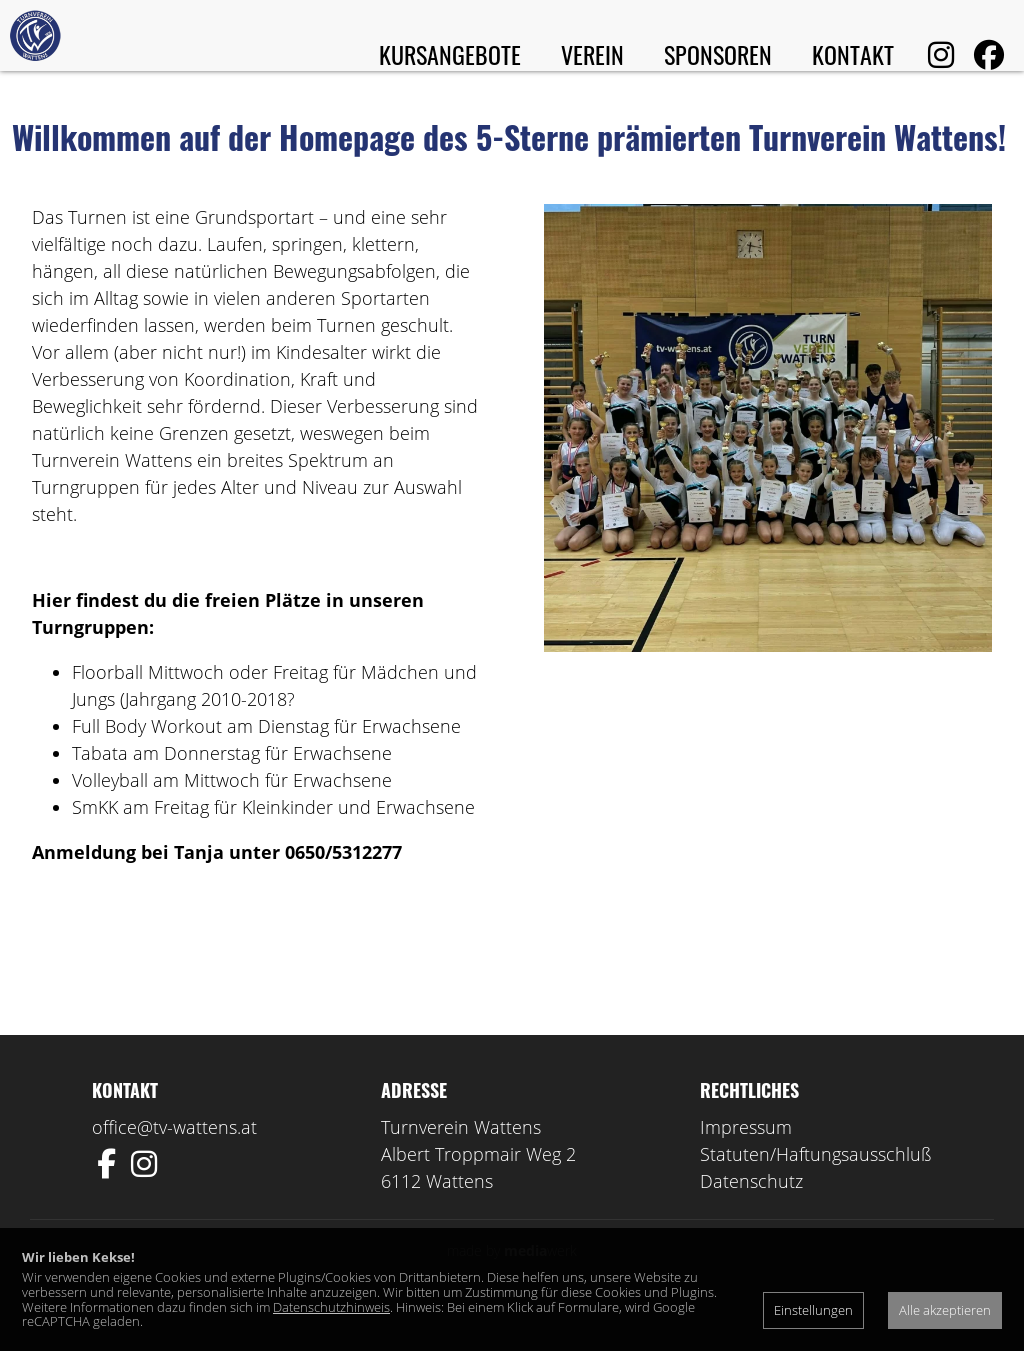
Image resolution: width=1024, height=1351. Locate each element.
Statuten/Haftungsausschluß (816, 1193)
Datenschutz (751, 1220)
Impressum (746, 1166)
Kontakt (853, 54)
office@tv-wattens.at (174, 1166)
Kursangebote (450, 54)
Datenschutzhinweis (331, 1307)
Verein (592, 54)
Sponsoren (718, 54)
